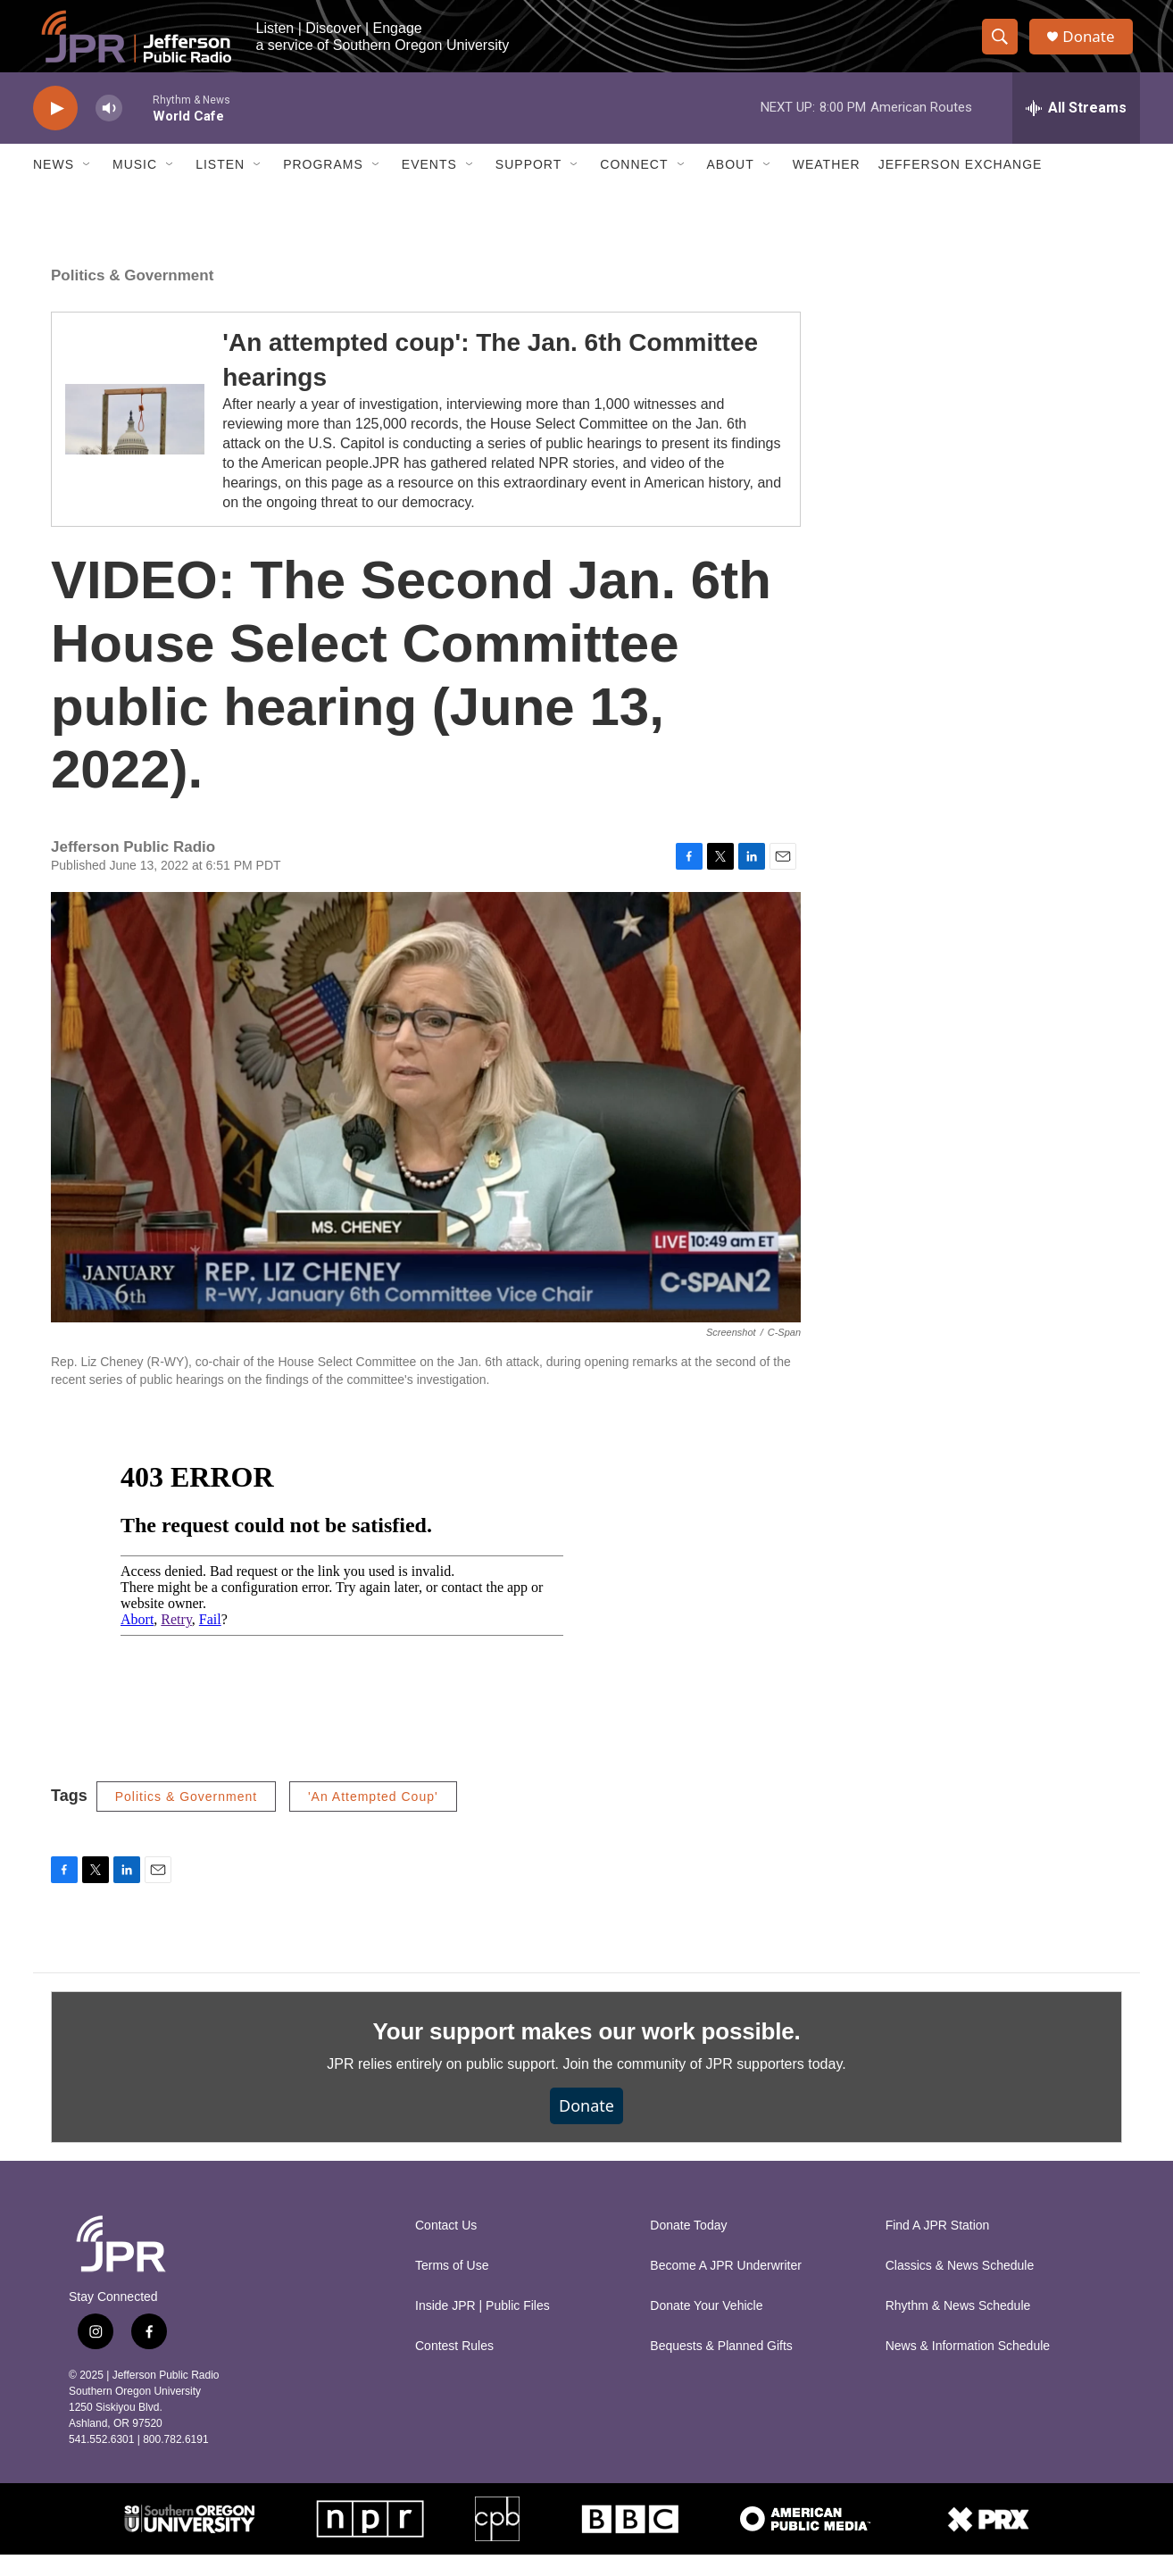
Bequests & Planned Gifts (721, 2367)
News (53, 186)
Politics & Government (132, 296)
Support (528, 186)
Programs (323, 186)
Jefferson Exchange (960, 186)
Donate (1094, 47)
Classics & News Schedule (960, 2287)
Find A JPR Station (938, 2247)
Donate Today (688, 2247)
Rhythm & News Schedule (958, 2327)
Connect (634, 186)
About (730, 186)
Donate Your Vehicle (706, 2327)
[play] (55, 130)
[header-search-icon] (1004, 47)
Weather (827, 186)
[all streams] (1076, 129)
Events (429, 186)
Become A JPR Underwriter (726, 2287)
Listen (220, 186)
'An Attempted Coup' (373, 1818)
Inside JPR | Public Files (482, 2327)
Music (134, 186)
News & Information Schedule (968, 2367)
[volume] (109, 130)
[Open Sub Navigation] (87, 186)
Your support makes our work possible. (587, 2052)
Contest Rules (454, 2367)
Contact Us (446, 2247)
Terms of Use (451, 2287)
